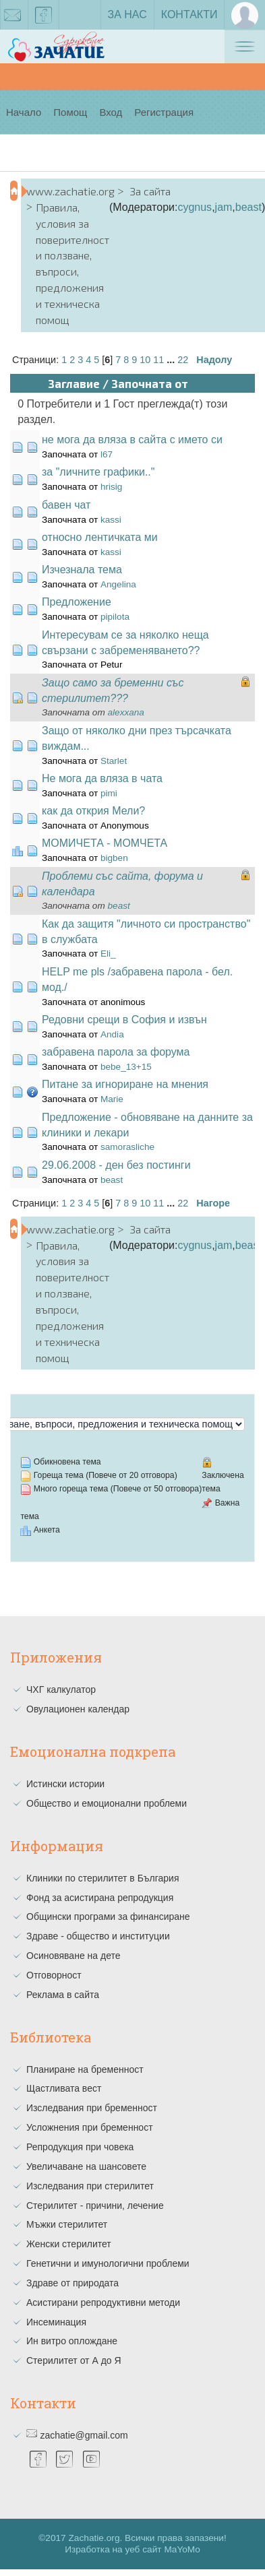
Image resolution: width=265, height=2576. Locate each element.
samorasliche (127, 1147)
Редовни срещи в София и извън (124, 1019)
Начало (23, 112)
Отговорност (54, 1975)
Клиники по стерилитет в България (102, 1878)
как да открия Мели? (93, 810)
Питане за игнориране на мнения (125, 1084)
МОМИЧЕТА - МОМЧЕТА (104, 843)
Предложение (76, 602)
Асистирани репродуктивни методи (103, 2302)
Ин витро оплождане (71, 2341)
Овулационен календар (77, 1709)
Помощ (70, 112)
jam (224, 207)
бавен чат (66, 505)
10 (145, 359)
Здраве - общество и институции (98, 1936)
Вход (110, 112)
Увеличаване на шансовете (86, 2166)
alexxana (126, 712)
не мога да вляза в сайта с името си (132, 439)
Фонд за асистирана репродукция (99, 1897)
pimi (108, 793)
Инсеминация (56, 2322)
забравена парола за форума (115, 1052)
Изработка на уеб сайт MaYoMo (132, 2549)
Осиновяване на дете (73, 1955)
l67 (106, 454)
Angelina (118, 584)
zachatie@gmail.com (83, 2435)
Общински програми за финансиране (108, 1916)
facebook (43, 17)
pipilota (114, 617)
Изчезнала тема (82, 569)
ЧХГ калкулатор (61, 1689)
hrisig (111, 487)
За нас (127, 14)
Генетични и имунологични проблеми (107, 2263)
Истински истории (65, 1783)
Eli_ (108, 953)
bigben (114, 858)
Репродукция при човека (80, 2147)
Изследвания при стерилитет (90, 2186)
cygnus (194, 207)
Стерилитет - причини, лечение (95, 2205)
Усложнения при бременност (89, 2127)
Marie (111, 1099)
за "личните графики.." (98, 472)
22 (182, 359)
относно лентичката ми (100, 537)
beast (248, 207)
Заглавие (74, 383)
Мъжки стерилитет (66, 2224)
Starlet (113, 761)
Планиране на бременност (85, 2069)
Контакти (189, 14)
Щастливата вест (63, 2088)
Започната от (149, 383)
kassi (110, 520)
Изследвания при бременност (91, 2107)
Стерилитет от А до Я (73, 2360)
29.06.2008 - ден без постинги (116, 1165)
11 (158, 359)
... (172, 359)
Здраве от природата (72, 2283)
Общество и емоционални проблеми (106, 1803)
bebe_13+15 (126, 1067)
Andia (112, 1034)
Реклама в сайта (62, 1994)
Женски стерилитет (68, 2244)
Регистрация (164, 112)
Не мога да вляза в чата (102, 778)
